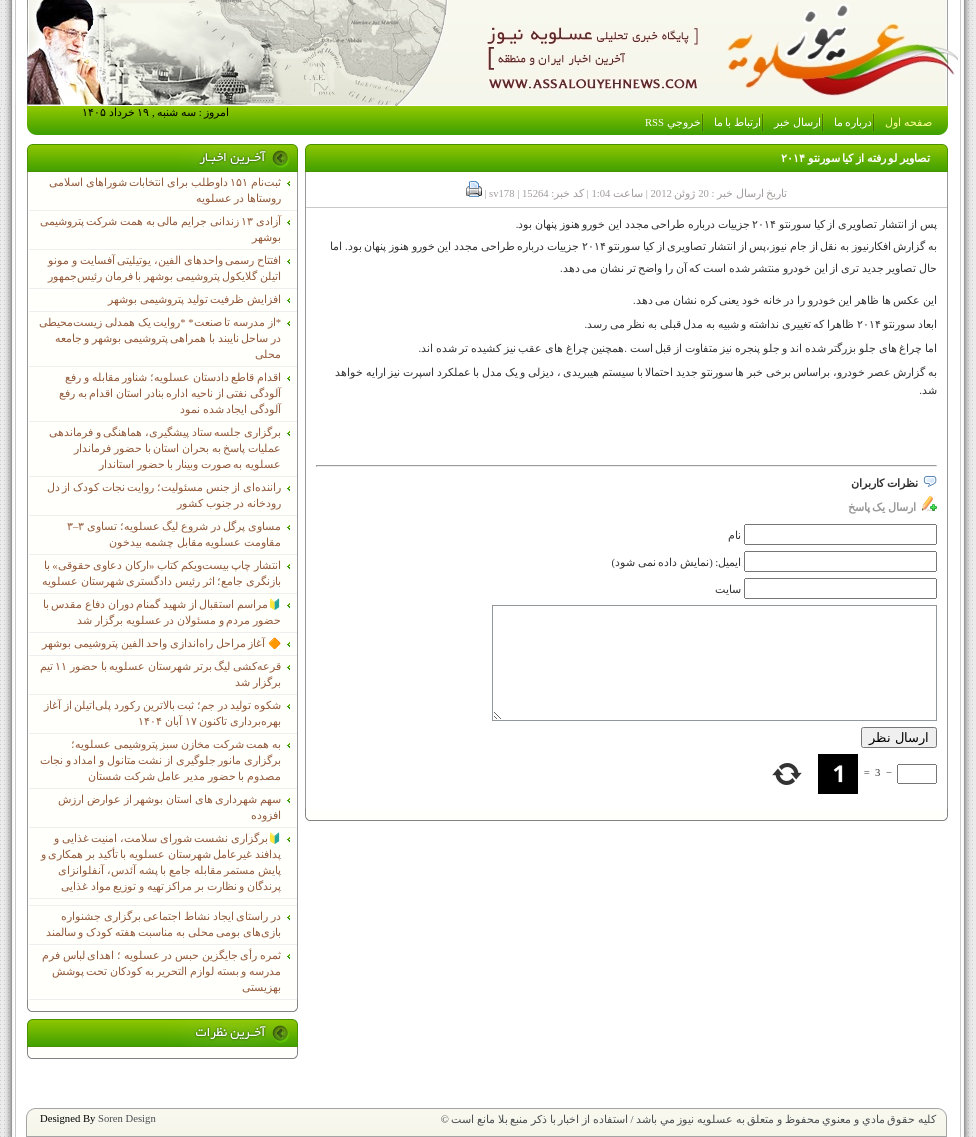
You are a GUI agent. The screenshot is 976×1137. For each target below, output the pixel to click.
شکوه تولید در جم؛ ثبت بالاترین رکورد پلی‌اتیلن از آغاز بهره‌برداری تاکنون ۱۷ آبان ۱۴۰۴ (162, 713)
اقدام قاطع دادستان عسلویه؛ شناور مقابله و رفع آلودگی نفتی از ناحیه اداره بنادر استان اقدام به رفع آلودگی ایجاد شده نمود (170, 393)
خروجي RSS (673, 122)
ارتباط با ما (737, 122)
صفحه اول (908, 122)
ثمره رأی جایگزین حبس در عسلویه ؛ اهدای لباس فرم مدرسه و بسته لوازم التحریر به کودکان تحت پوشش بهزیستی (161, 971)
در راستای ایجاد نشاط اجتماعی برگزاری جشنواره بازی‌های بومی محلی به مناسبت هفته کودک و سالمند (163, 924)
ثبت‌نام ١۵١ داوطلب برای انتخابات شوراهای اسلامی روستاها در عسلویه (165, 190)
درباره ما (853, 122)
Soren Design (127, 1118)
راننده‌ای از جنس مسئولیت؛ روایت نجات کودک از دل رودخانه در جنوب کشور (164, 495)
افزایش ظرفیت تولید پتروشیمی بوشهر (194, 299)
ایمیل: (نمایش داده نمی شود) (677, 562)
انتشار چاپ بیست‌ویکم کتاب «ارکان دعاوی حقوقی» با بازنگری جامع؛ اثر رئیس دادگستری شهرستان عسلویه (161, 573)
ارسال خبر (797, 122)
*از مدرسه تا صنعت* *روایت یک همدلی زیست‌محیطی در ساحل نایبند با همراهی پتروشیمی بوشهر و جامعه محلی (160, 338)
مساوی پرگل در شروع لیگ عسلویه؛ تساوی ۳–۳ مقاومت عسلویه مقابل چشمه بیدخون (174, 534)
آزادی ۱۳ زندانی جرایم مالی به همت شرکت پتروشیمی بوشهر (160, 229)
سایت (728, 589)
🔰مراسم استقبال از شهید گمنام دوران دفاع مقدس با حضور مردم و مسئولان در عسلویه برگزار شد (162, 612)
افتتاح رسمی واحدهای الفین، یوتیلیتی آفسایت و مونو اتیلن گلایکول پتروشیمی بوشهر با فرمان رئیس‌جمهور (164, 268)
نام (734, 535)
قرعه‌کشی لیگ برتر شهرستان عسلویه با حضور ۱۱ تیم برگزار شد (160, 674)
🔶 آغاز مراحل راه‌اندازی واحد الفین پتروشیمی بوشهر (161, 643)
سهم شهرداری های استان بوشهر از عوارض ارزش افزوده (169, 807)
